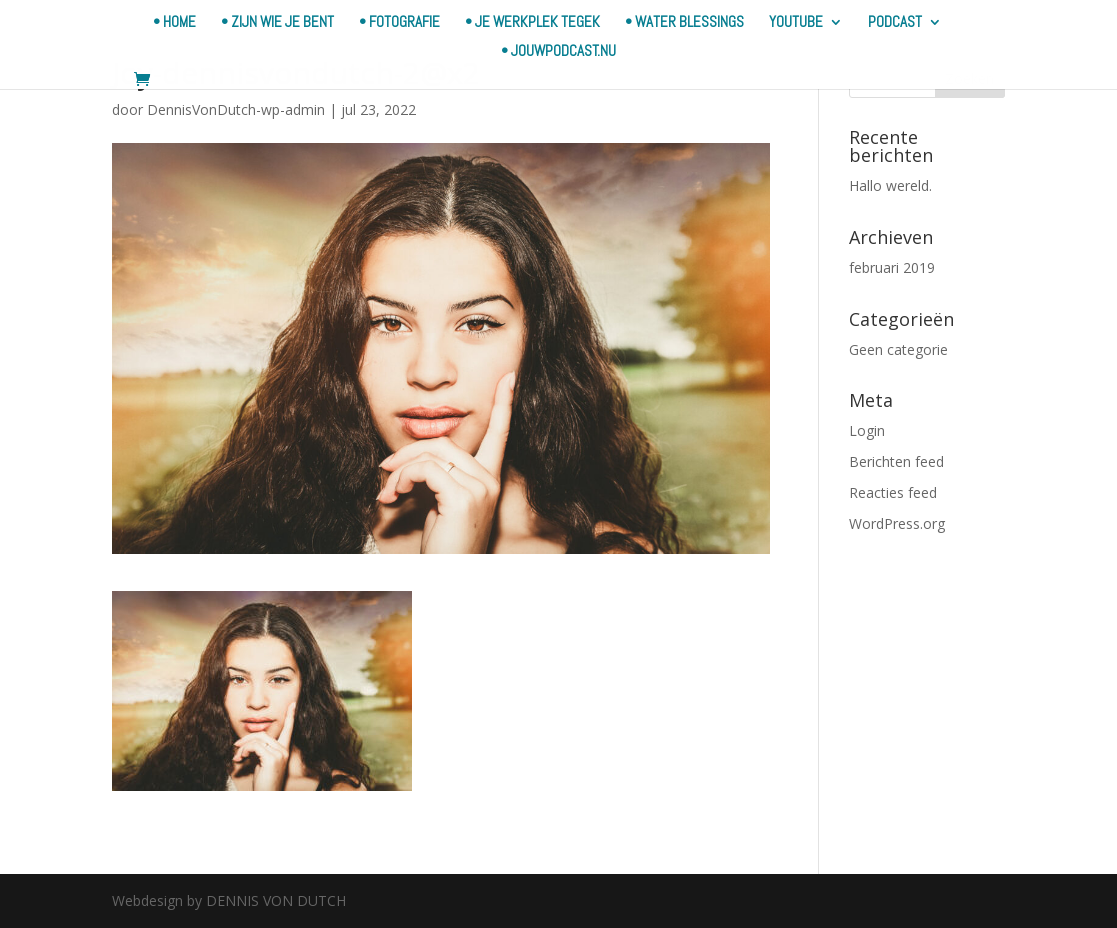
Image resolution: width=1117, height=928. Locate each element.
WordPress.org (897, 523)
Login (867, 430)
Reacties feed (893, 492)
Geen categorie (898, 349)
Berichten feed (896, 461)
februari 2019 (892, 267)
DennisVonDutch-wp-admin (236, 109)
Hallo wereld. (890, 185)
